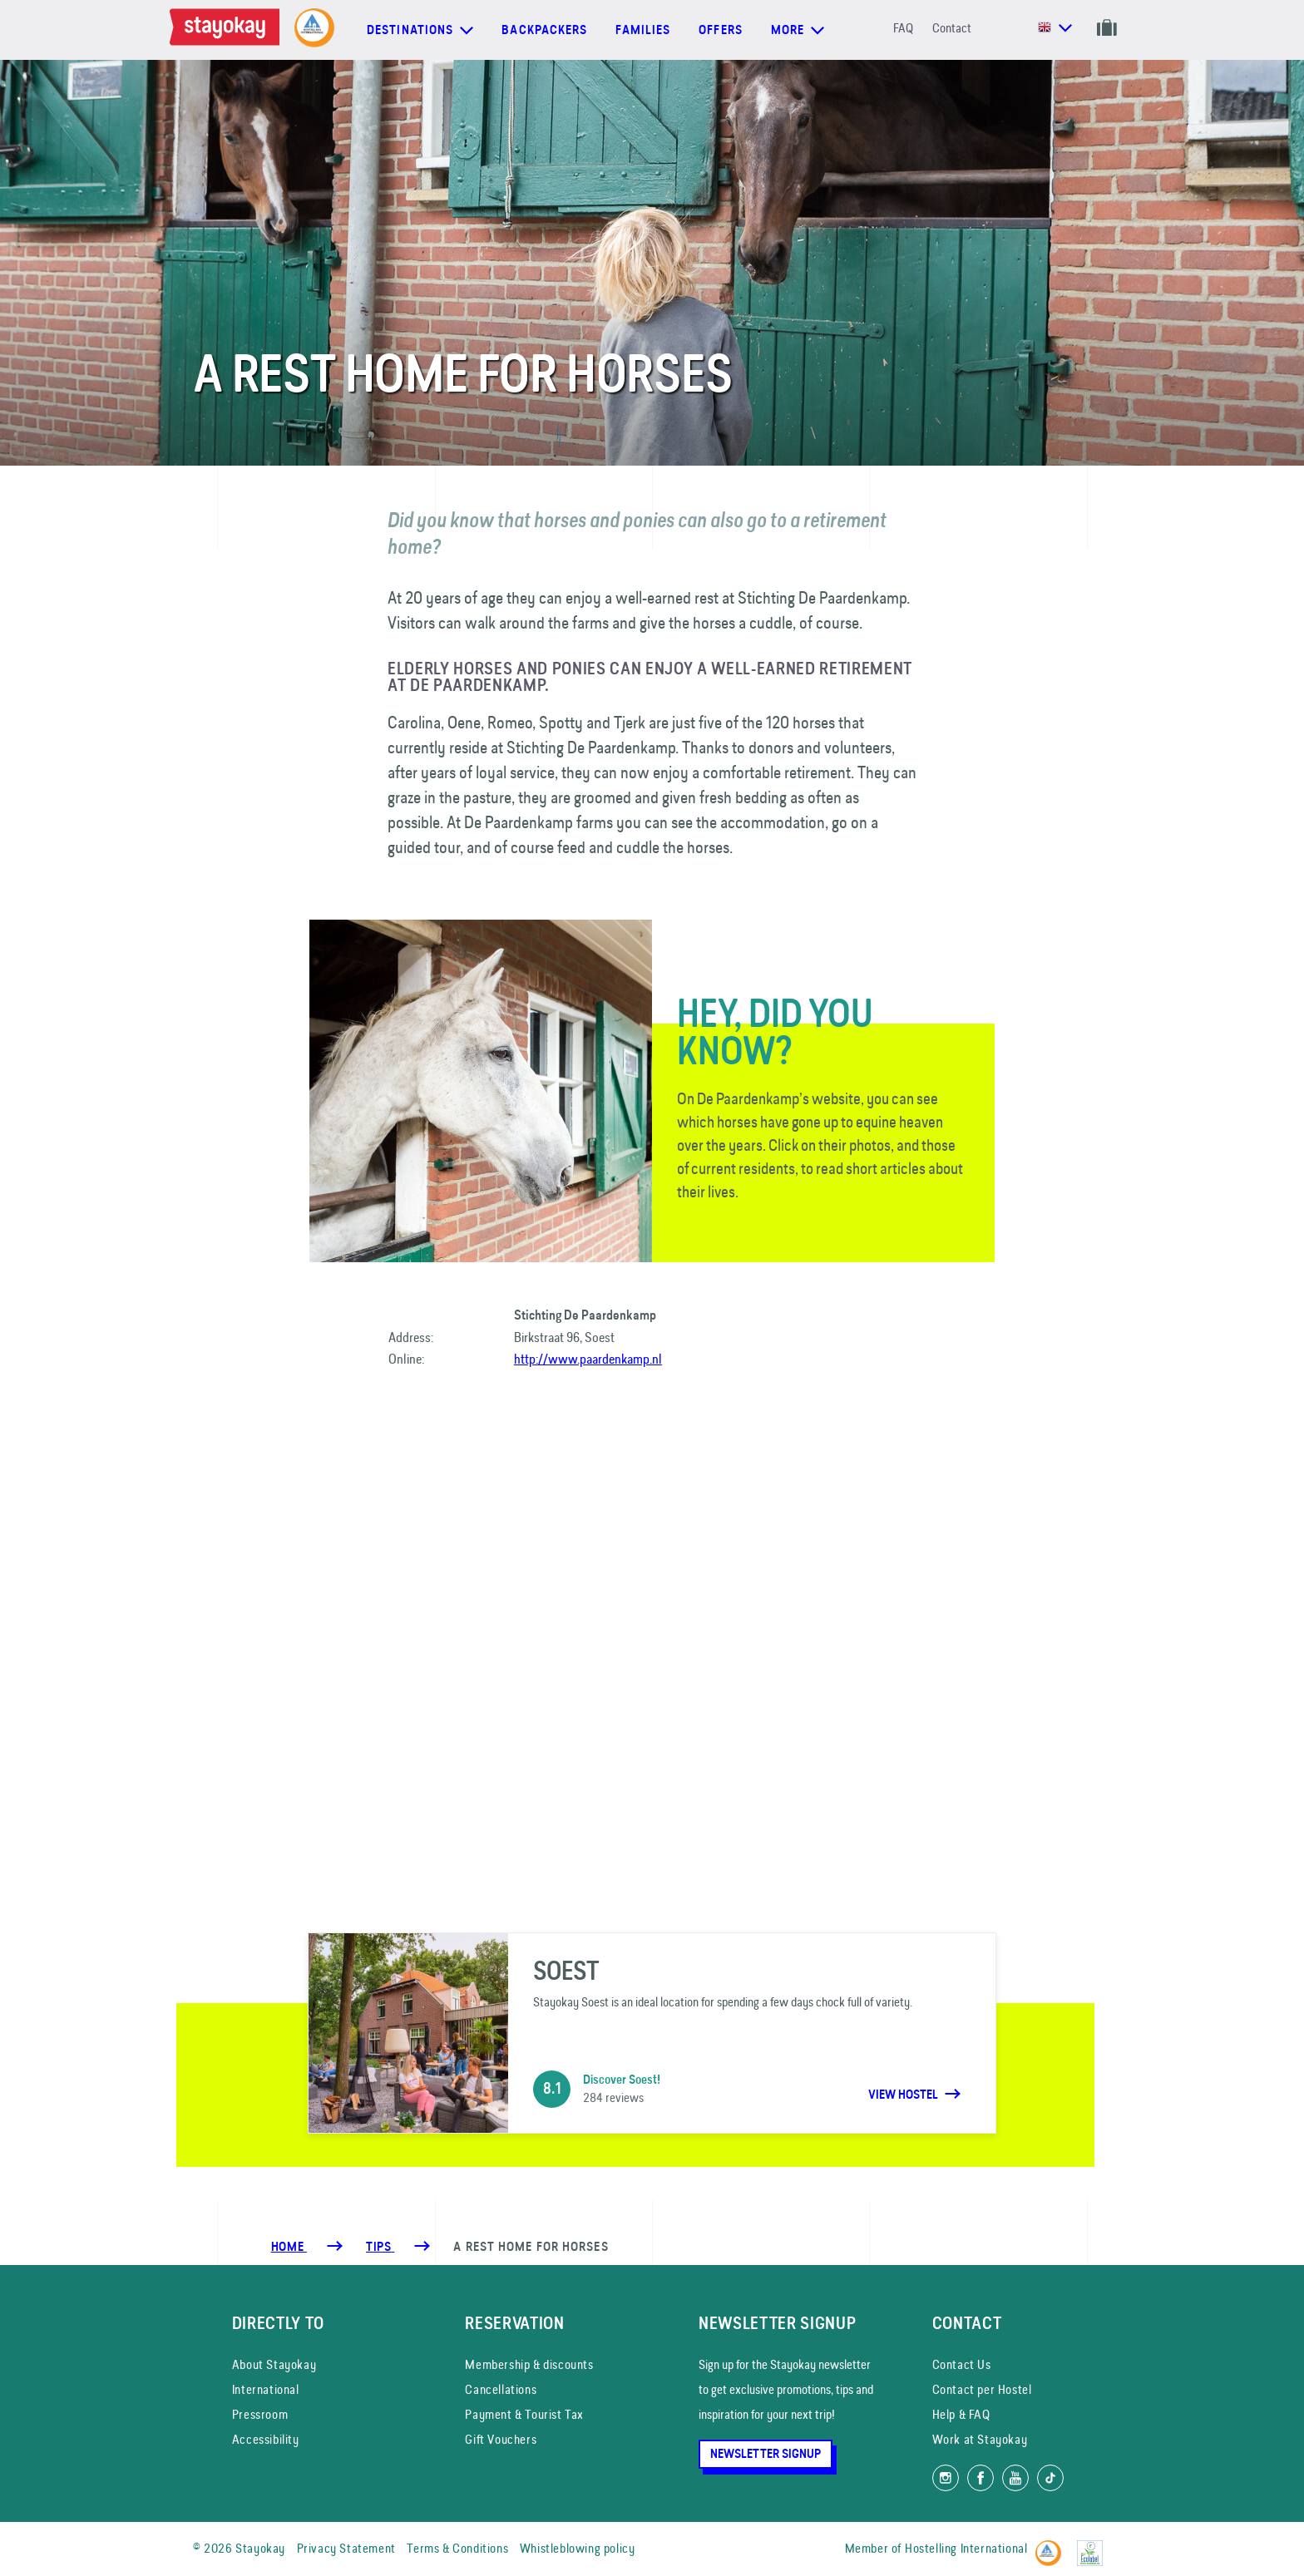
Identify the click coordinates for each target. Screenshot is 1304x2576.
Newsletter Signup (765, 2453)
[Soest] (652, 2033)
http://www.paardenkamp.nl (588, 1359)
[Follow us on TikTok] (1050, 2478)
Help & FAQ (961, 2414)
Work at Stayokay (980, 2439)
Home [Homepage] (289, 2246)
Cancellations (500, 2389)
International (265, 2389)
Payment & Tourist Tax (524, 2414)
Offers (721, 29)
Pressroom (260, 2414)
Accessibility (265, 2439)
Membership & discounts (529, 2364)
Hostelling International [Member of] (966, 2548)
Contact (951, 28)
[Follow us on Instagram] (945, 2478)
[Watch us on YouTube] (1015, 2478)
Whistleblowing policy (577, 2548)
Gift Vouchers (500, 2439)
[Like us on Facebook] (980, 2478)
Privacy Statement (346, 2548)
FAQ (903, 28)
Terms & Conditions (457, 2548)
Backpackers (544, 29)
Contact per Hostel (982, 2389)
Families (642, 29)
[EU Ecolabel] (1094, 2545)
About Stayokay (274, 2364)
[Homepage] (228, 30)
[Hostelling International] (1052, 2545)
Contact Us (961, 2364)
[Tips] (380, 2246)
